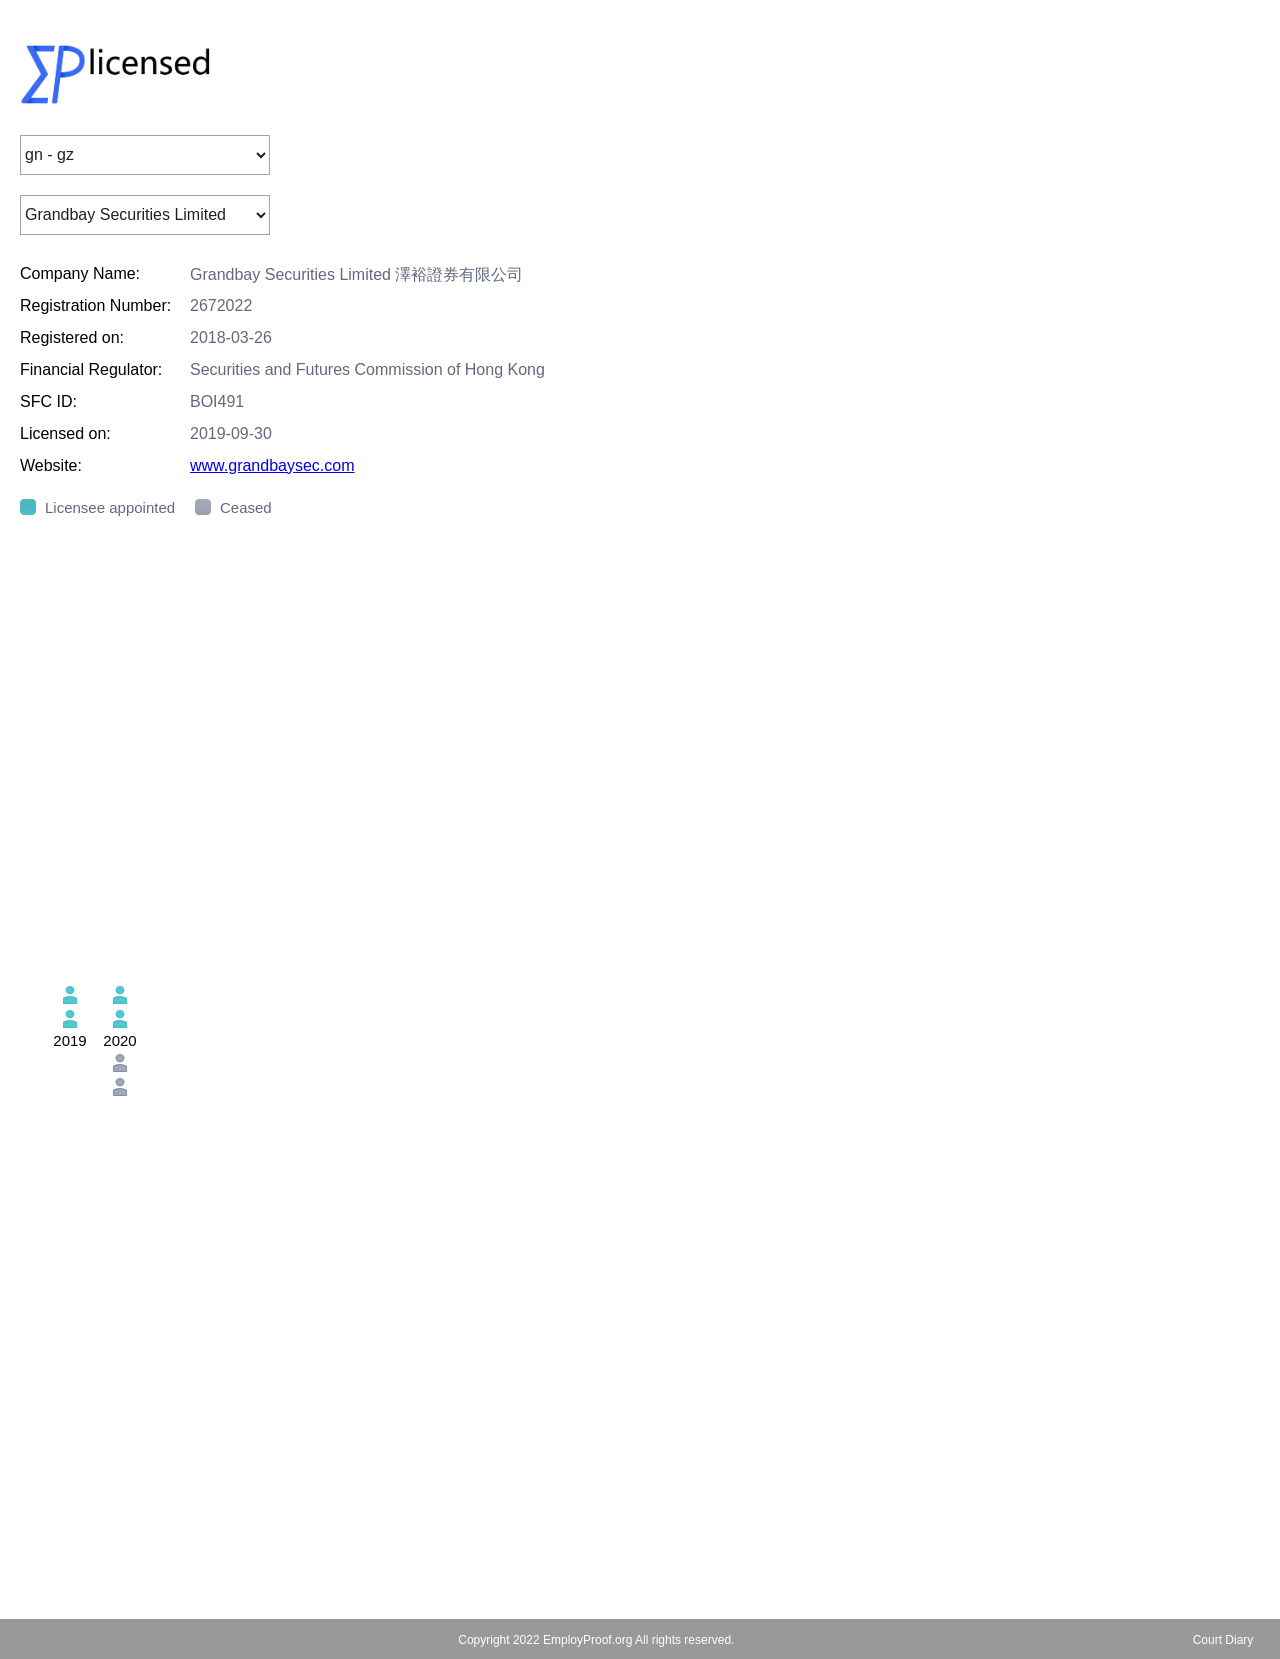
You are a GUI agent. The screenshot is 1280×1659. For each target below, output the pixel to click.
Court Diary (1223, 1640)
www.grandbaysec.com (272, 465)
